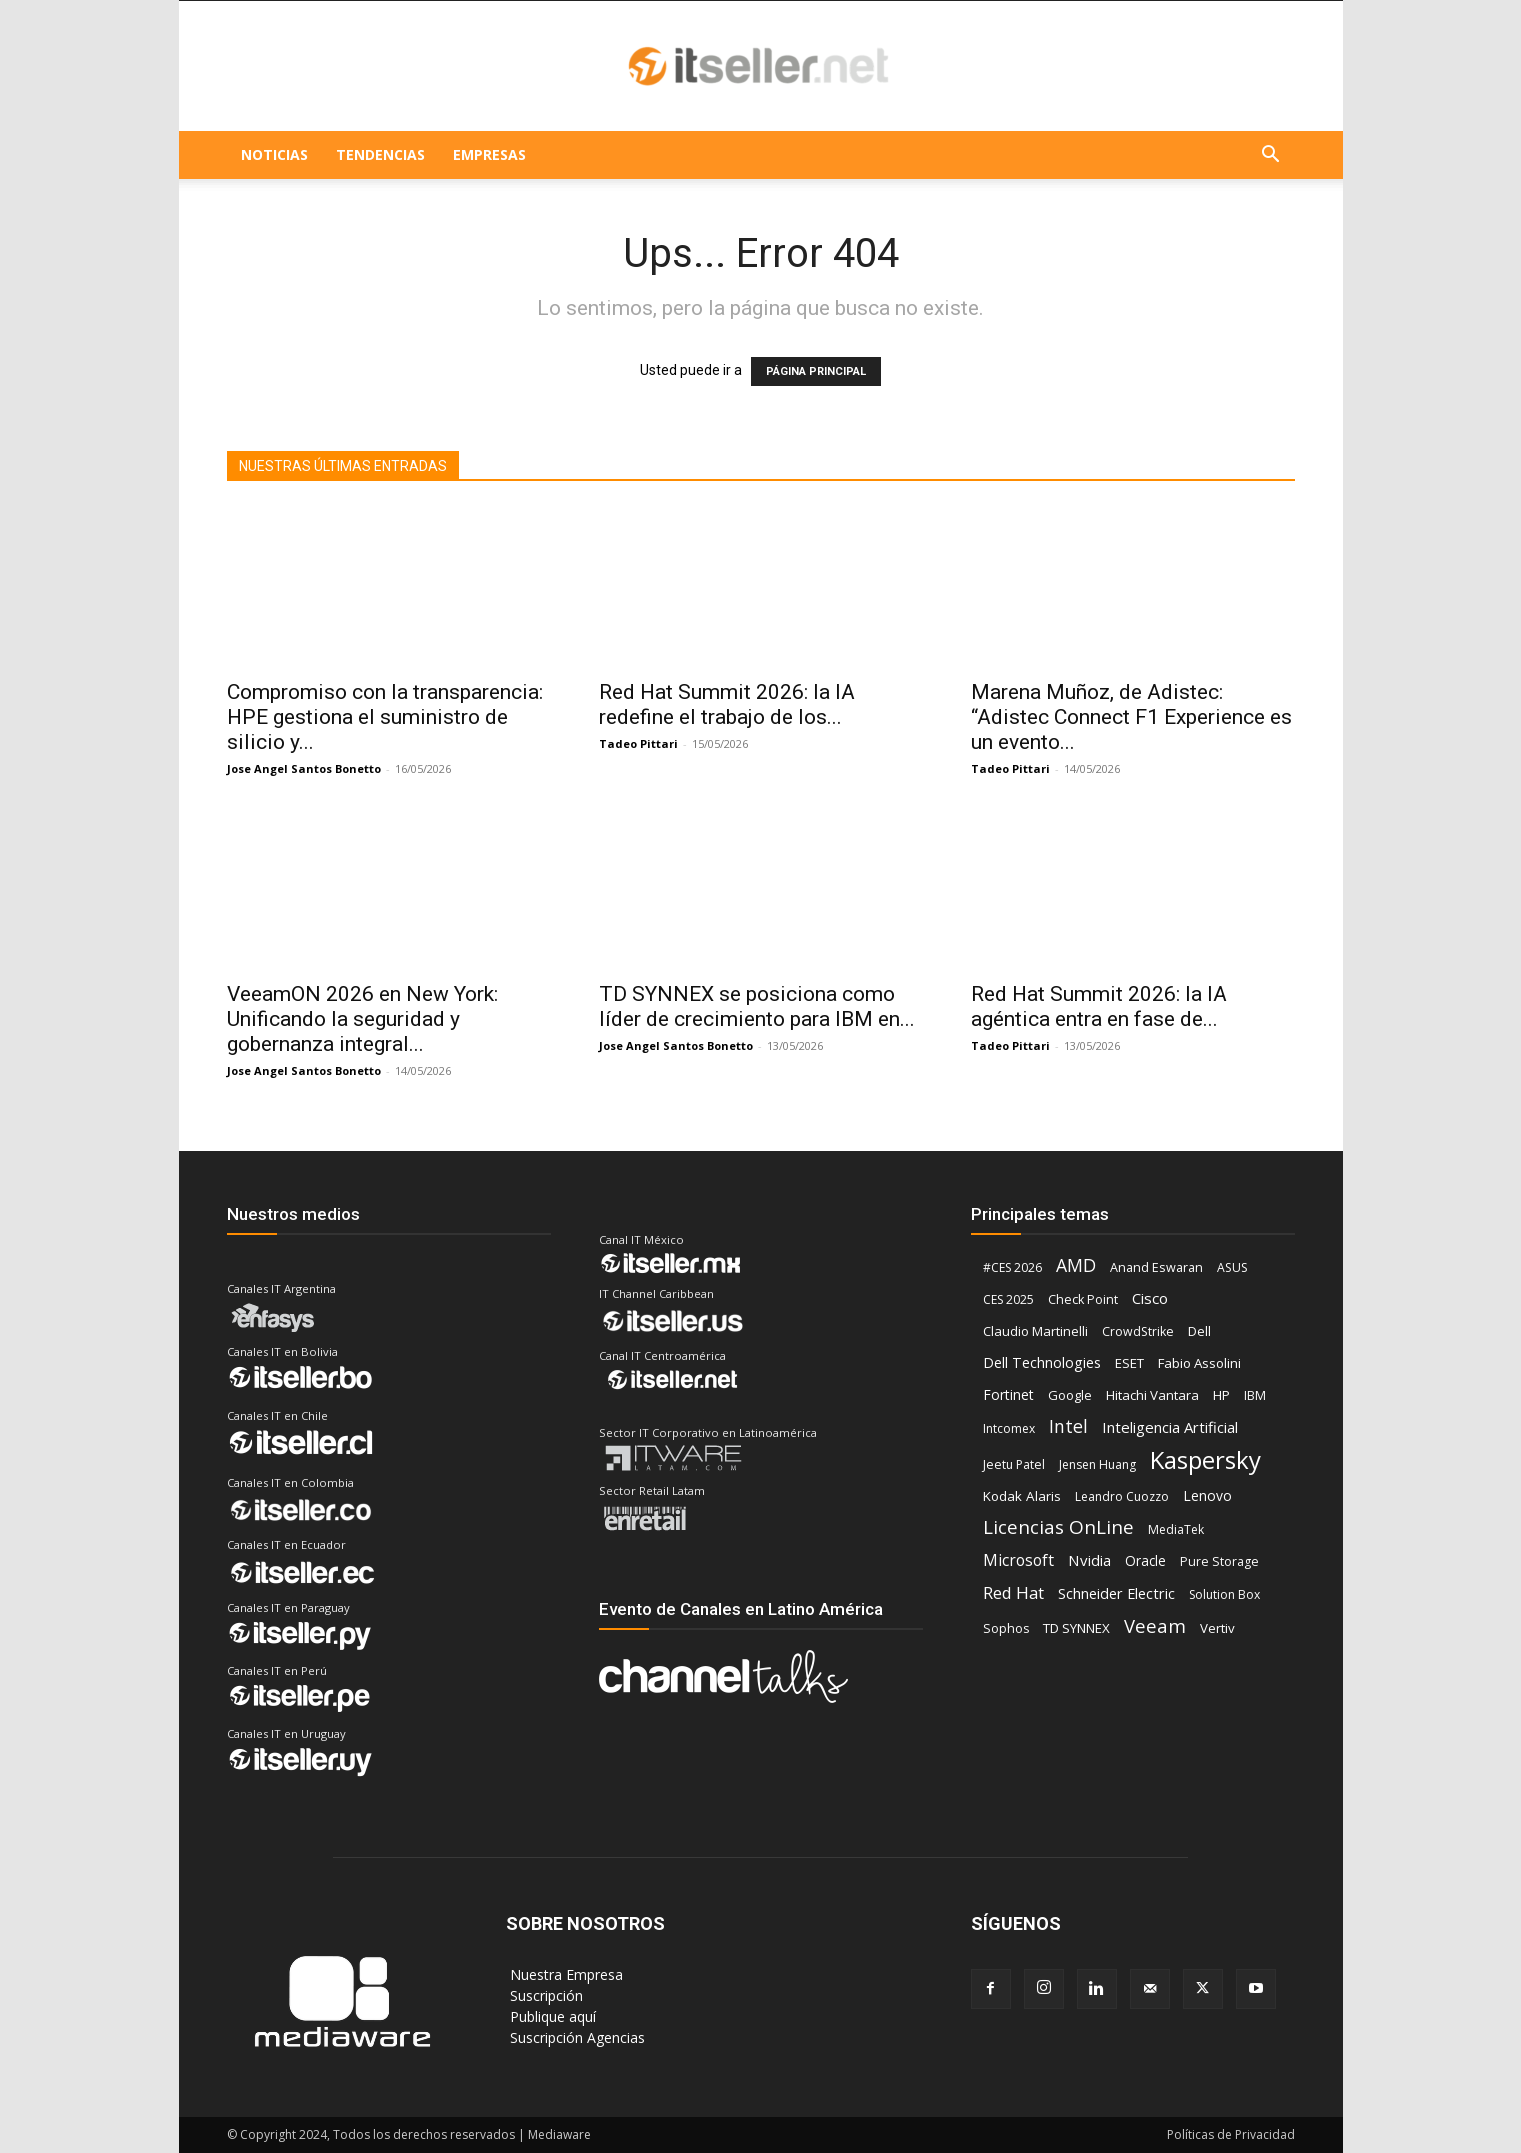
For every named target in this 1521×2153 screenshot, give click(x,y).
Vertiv (1217, 1628)
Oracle (1145, 1561)
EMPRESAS (489, 154)
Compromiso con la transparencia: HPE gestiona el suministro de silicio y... (385, 717)
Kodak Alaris (1022, 1496)
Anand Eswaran (1156, 1267)
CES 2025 (1008, 1299)
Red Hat (1013, 1592)
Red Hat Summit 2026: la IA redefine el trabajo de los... (727, 704)
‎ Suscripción (544, 1995)
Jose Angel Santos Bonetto (304, 768)
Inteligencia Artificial (1170, 1427)
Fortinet (1008, 1394)
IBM (1255, 1395)
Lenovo (1207, 1495)
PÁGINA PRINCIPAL (816, 371)
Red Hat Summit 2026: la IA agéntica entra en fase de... (1099, 1006)
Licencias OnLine (1058, 1527)
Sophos (1006, 1628)
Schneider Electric (1116, 1593)
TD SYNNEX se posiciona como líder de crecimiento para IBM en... (757, 1006)
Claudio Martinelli (1035, 1331)
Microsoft (1018, 1560)
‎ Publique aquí (551, 2016)
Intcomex (1009, 1428)
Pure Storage (1219, 1561)
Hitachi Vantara (1152, 1395)
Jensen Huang (1097, 1464)
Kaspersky (1205, 1459)
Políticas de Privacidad (1231, 2134)
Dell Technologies (1042, 1362)
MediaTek (1176, 1529)
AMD (1076, 1265)
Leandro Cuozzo (1122, 1496)
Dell (1199, 1331)
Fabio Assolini (1199, 1363)
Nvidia (1089, 1560)
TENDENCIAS (380, 154)
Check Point (1083, 1299)
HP (1221, 1395)
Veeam (1155, 1625)
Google (1070, 1395)
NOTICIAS (274, 154)
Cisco (1150, 1298)
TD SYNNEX (1076, 1628)
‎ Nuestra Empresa (564, 1974)
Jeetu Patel (1014, 1464)
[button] (1271, 156)
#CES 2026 (1012, 1267)
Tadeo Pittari (638, 743)
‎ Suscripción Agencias (575, 2037)
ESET (1129, 1363)
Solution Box (1224, 1594)
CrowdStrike (1138, 1331)
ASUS (1232, 1267)
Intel (1068, 1426)
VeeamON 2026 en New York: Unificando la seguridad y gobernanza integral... (362, 1019)
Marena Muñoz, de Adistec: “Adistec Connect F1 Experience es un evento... (1131, 717)
